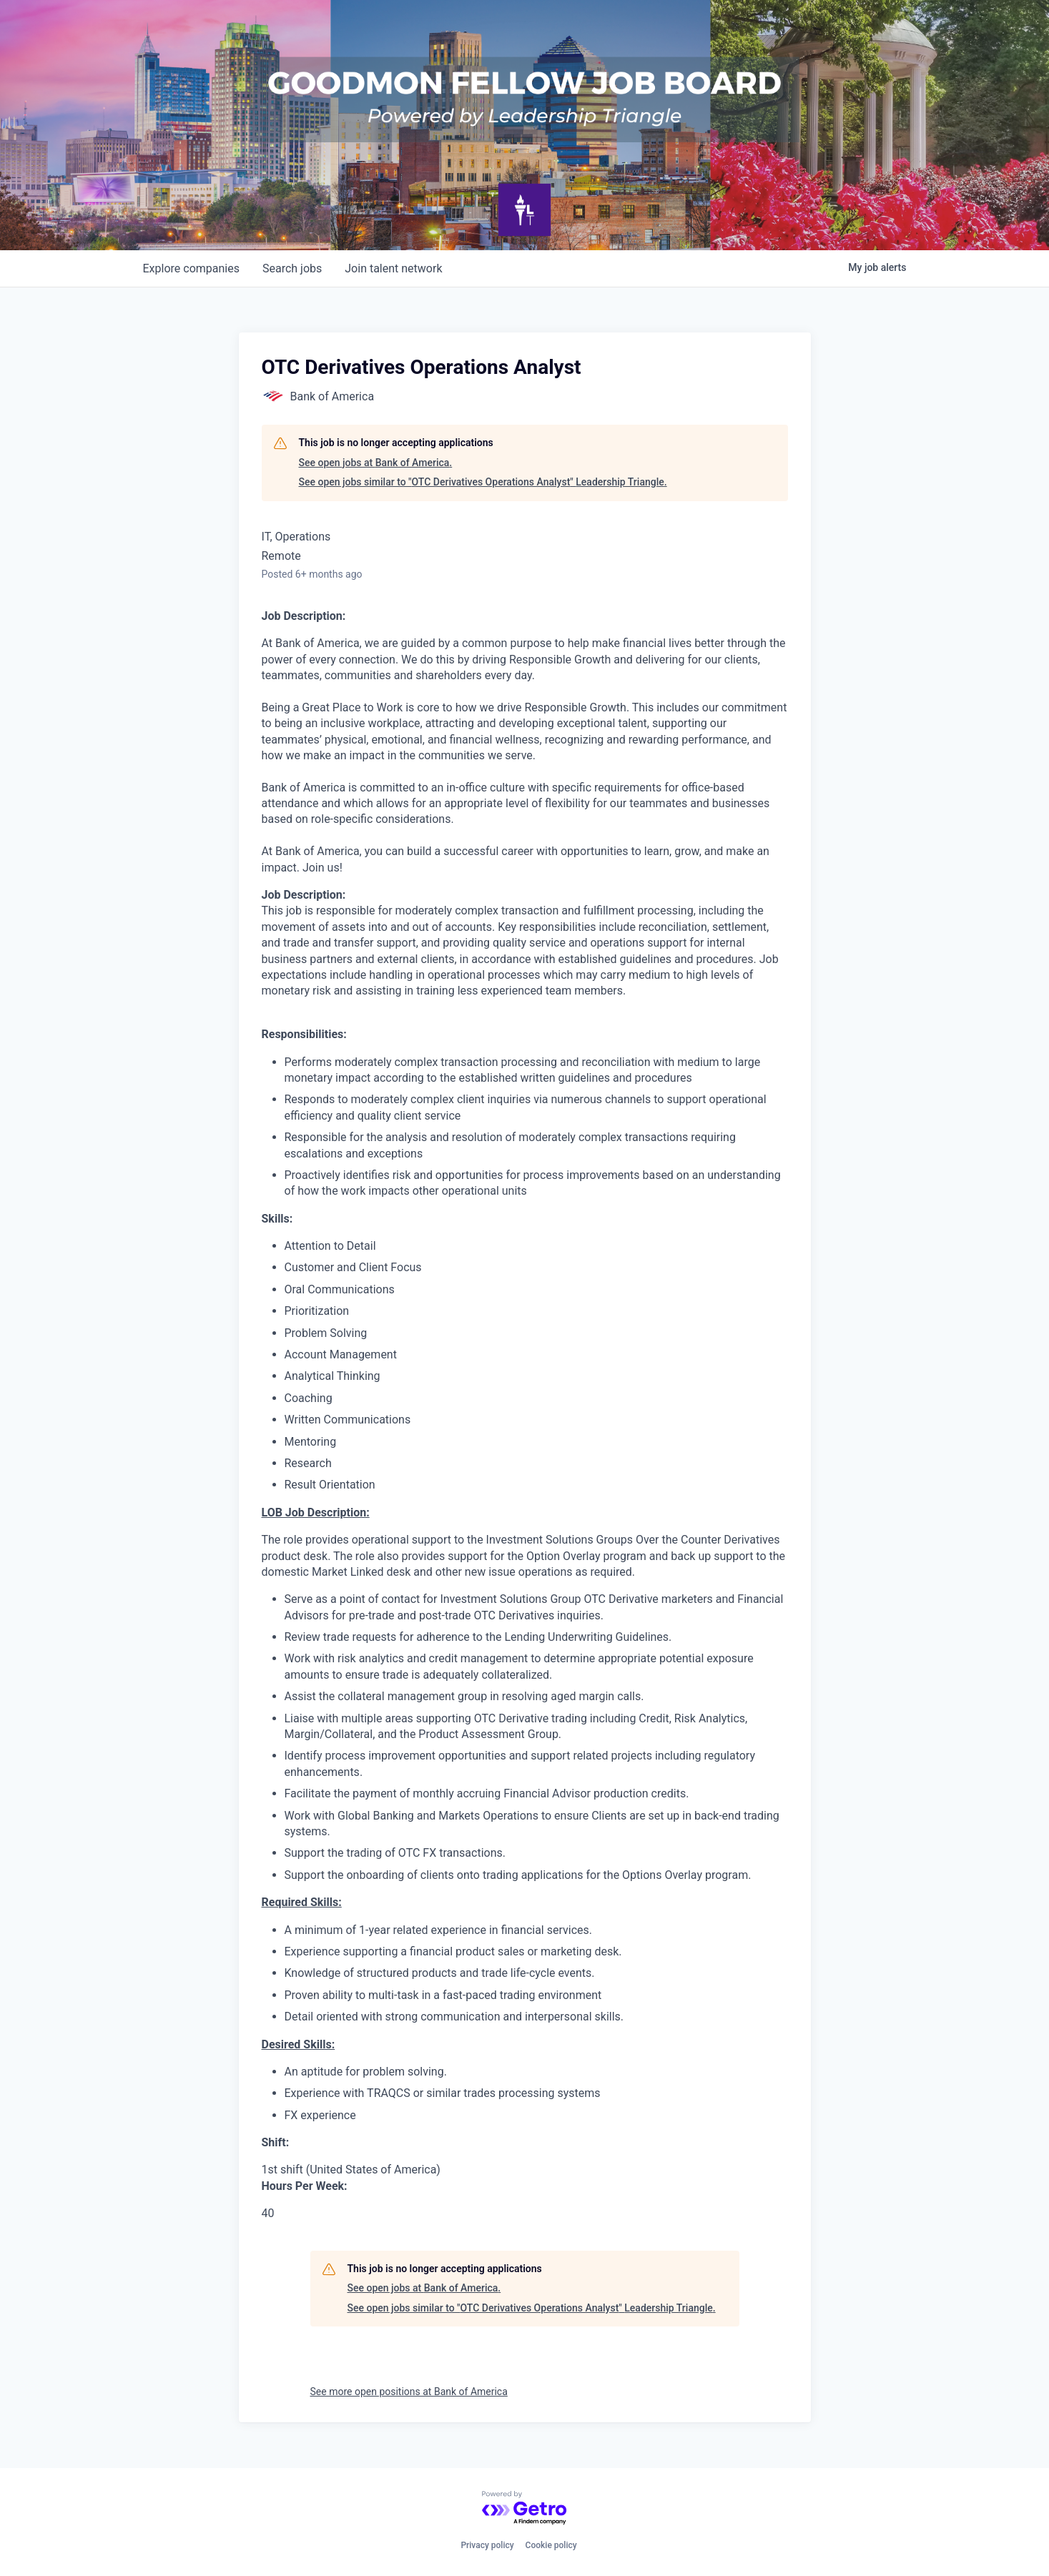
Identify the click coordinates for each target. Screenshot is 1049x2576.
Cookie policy (551, 2545)
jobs (292, 268)
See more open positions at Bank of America (409, 2391)
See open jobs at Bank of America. (376, 462)
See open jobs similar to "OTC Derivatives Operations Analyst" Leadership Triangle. (483, 482)
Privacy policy (487, 2545)
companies (191, 268)
